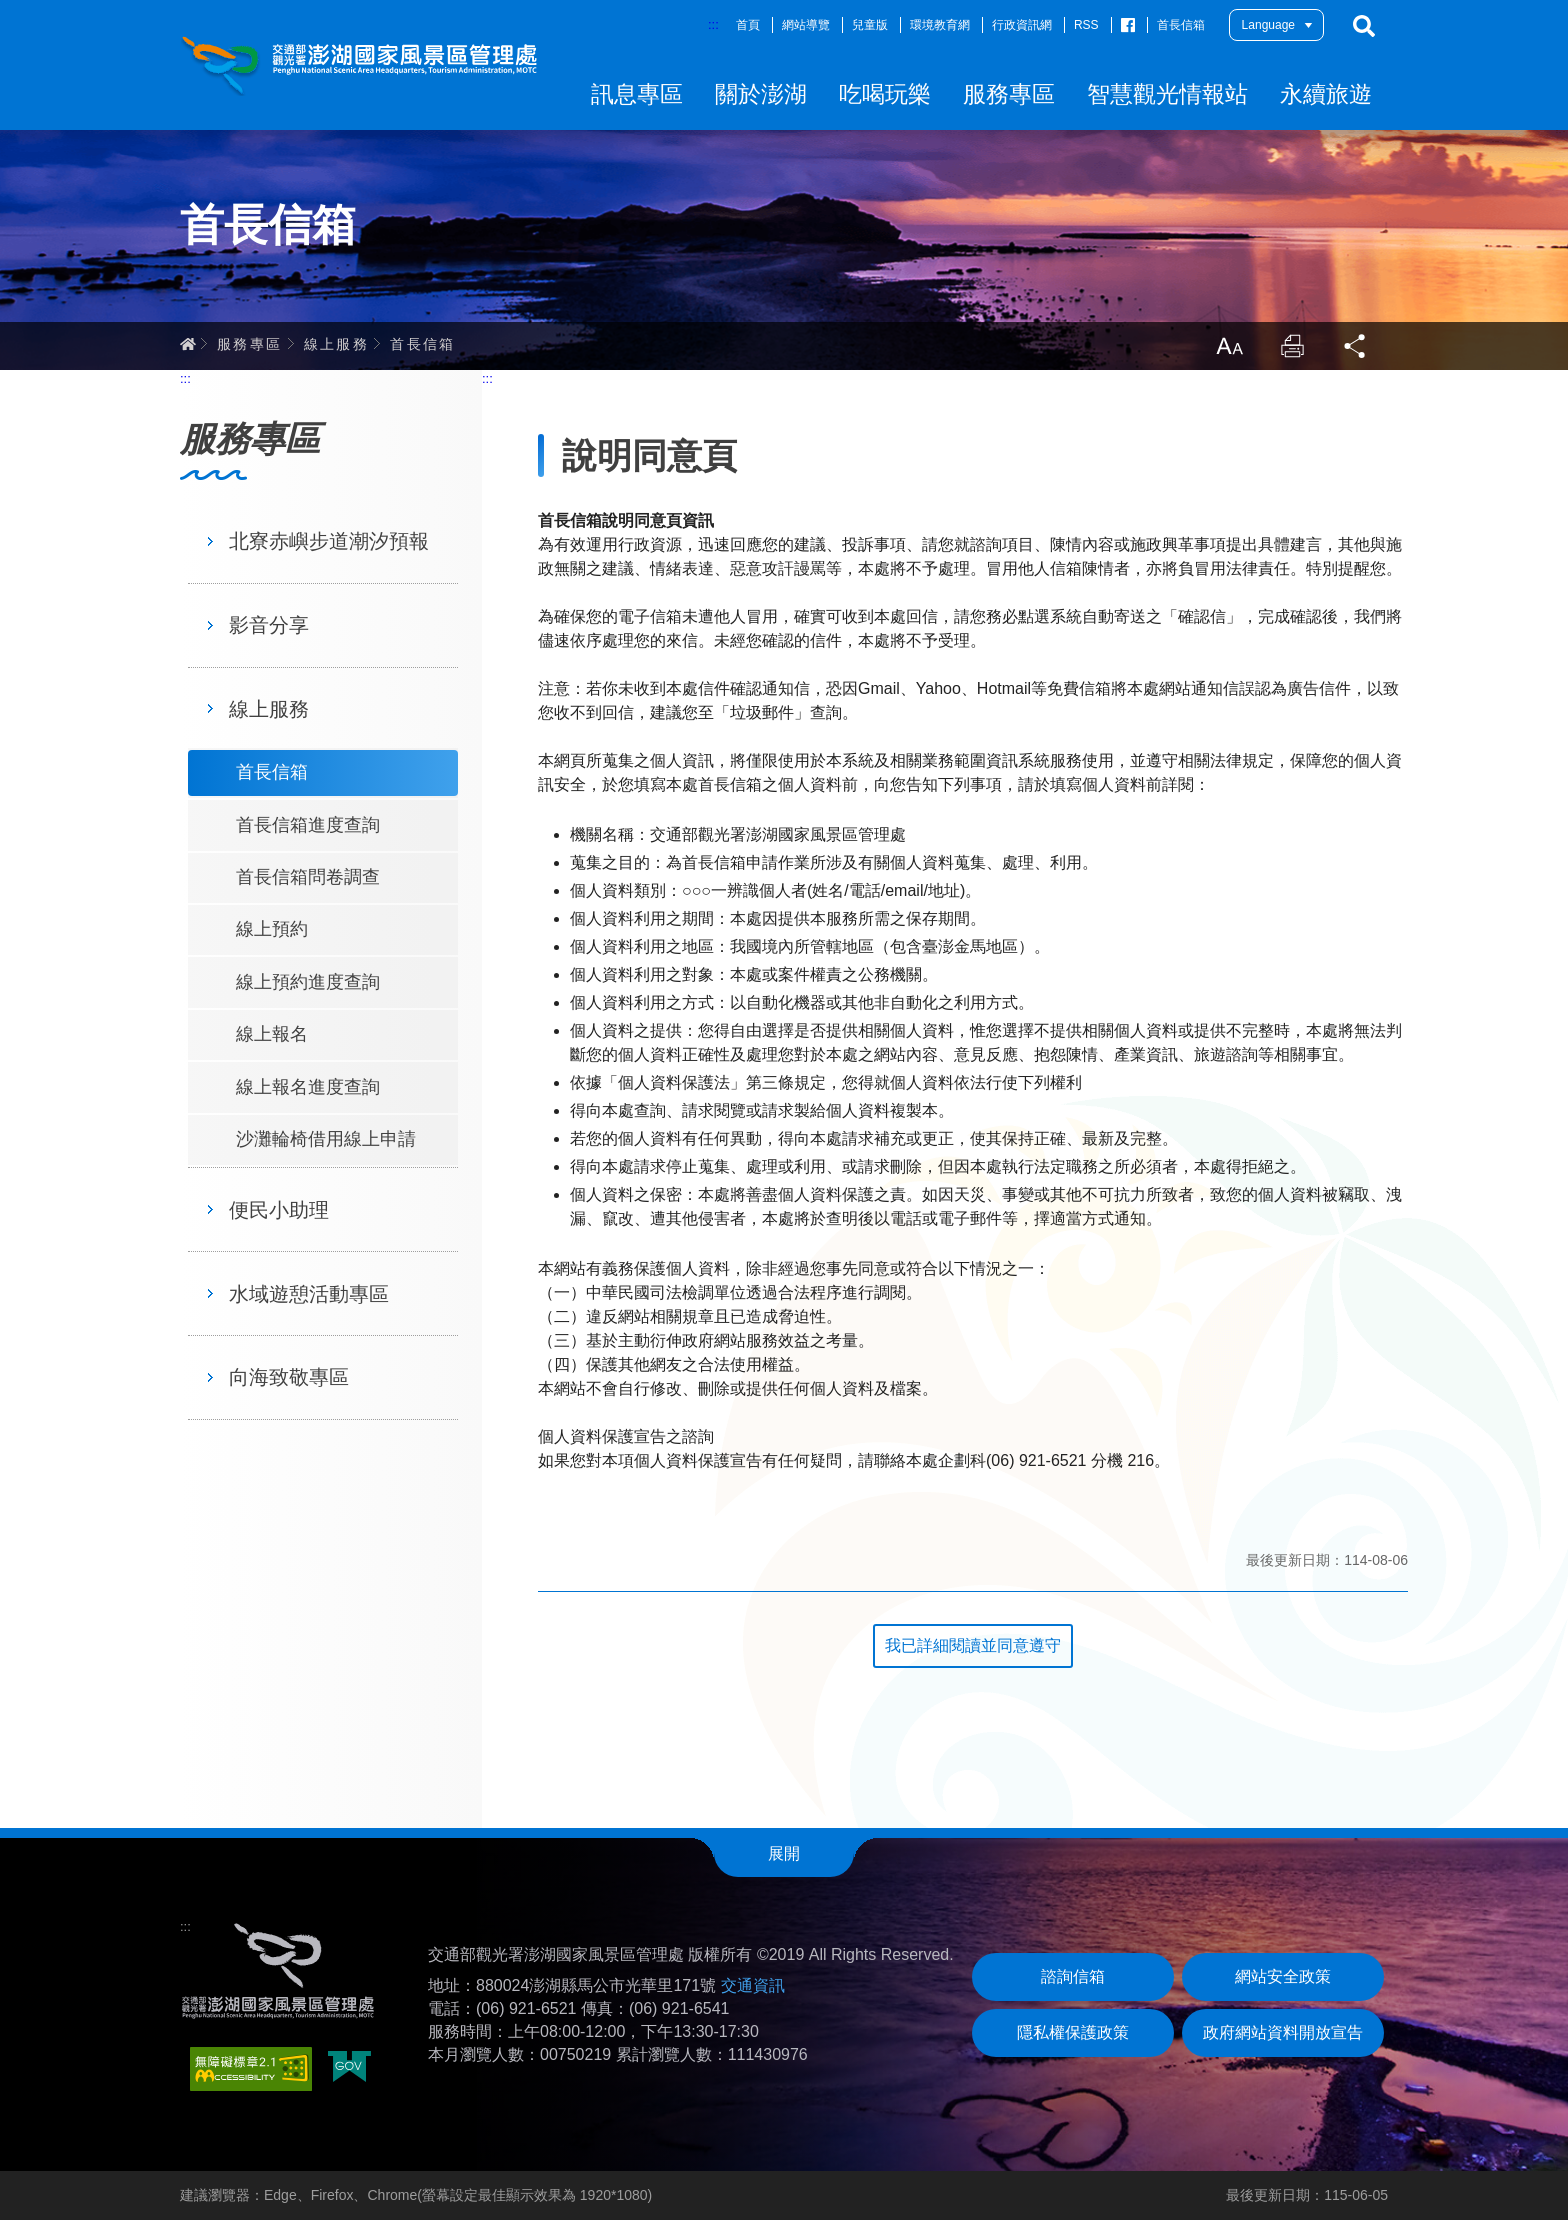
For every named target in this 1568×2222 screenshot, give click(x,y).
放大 (1228, 348)
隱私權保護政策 (1073, 2034)
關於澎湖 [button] (761, 94)
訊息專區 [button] (637, 94)
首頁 (748, 25)
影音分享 (269, 627)
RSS (1086, 25)
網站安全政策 (1283, 1978)
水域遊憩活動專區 (309, 1296)
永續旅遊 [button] (1326, 94)
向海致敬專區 (289, 1379)
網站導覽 (806, 25)
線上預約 (272, 931)
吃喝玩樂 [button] (885, 94)
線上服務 (337, 345)
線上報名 (272, 1036)
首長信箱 (1181, 25)
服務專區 (250, 345)
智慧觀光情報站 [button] (1167, 94)
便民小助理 (279, 1212)
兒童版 (870, 25)
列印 (1292, 348)
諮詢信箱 (1073, 1978)
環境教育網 (940, 25)
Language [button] (1268, 25)
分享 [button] (1356, 348)
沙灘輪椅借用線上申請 (326, 1141)
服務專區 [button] (1009, 94)
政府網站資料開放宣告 (1283, 2034)
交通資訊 (753, 1987)
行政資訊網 (1022, 25)
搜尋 (1364, 26)
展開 (784, 1855)
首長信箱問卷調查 (308, 879)
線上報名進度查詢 (308, 1089)
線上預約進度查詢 (308, 984)
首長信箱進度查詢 (308, 827)
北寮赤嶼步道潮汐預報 (329, 543)
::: (713, 24)
